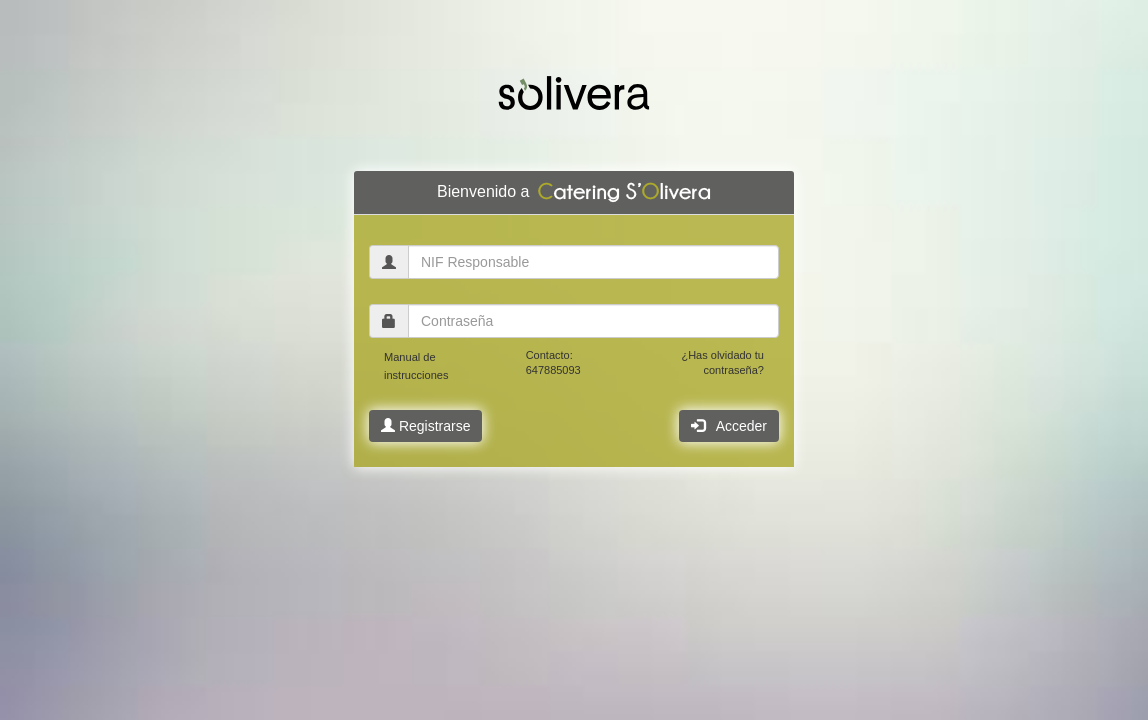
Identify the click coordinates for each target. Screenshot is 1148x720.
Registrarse (425, 426)
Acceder (729, 426)
